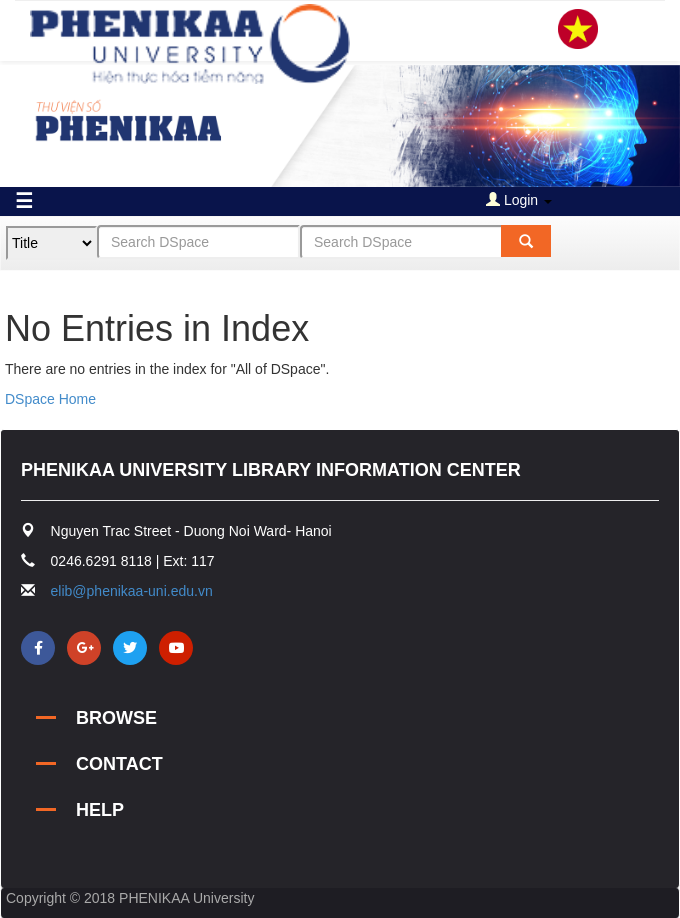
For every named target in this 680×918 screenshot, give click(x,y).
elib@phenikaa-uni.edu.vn (132, 591)
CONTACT (119, 764)
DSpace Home (50, 399)
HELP (100, 810)
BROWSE (116, 718)
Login (519, 200)
